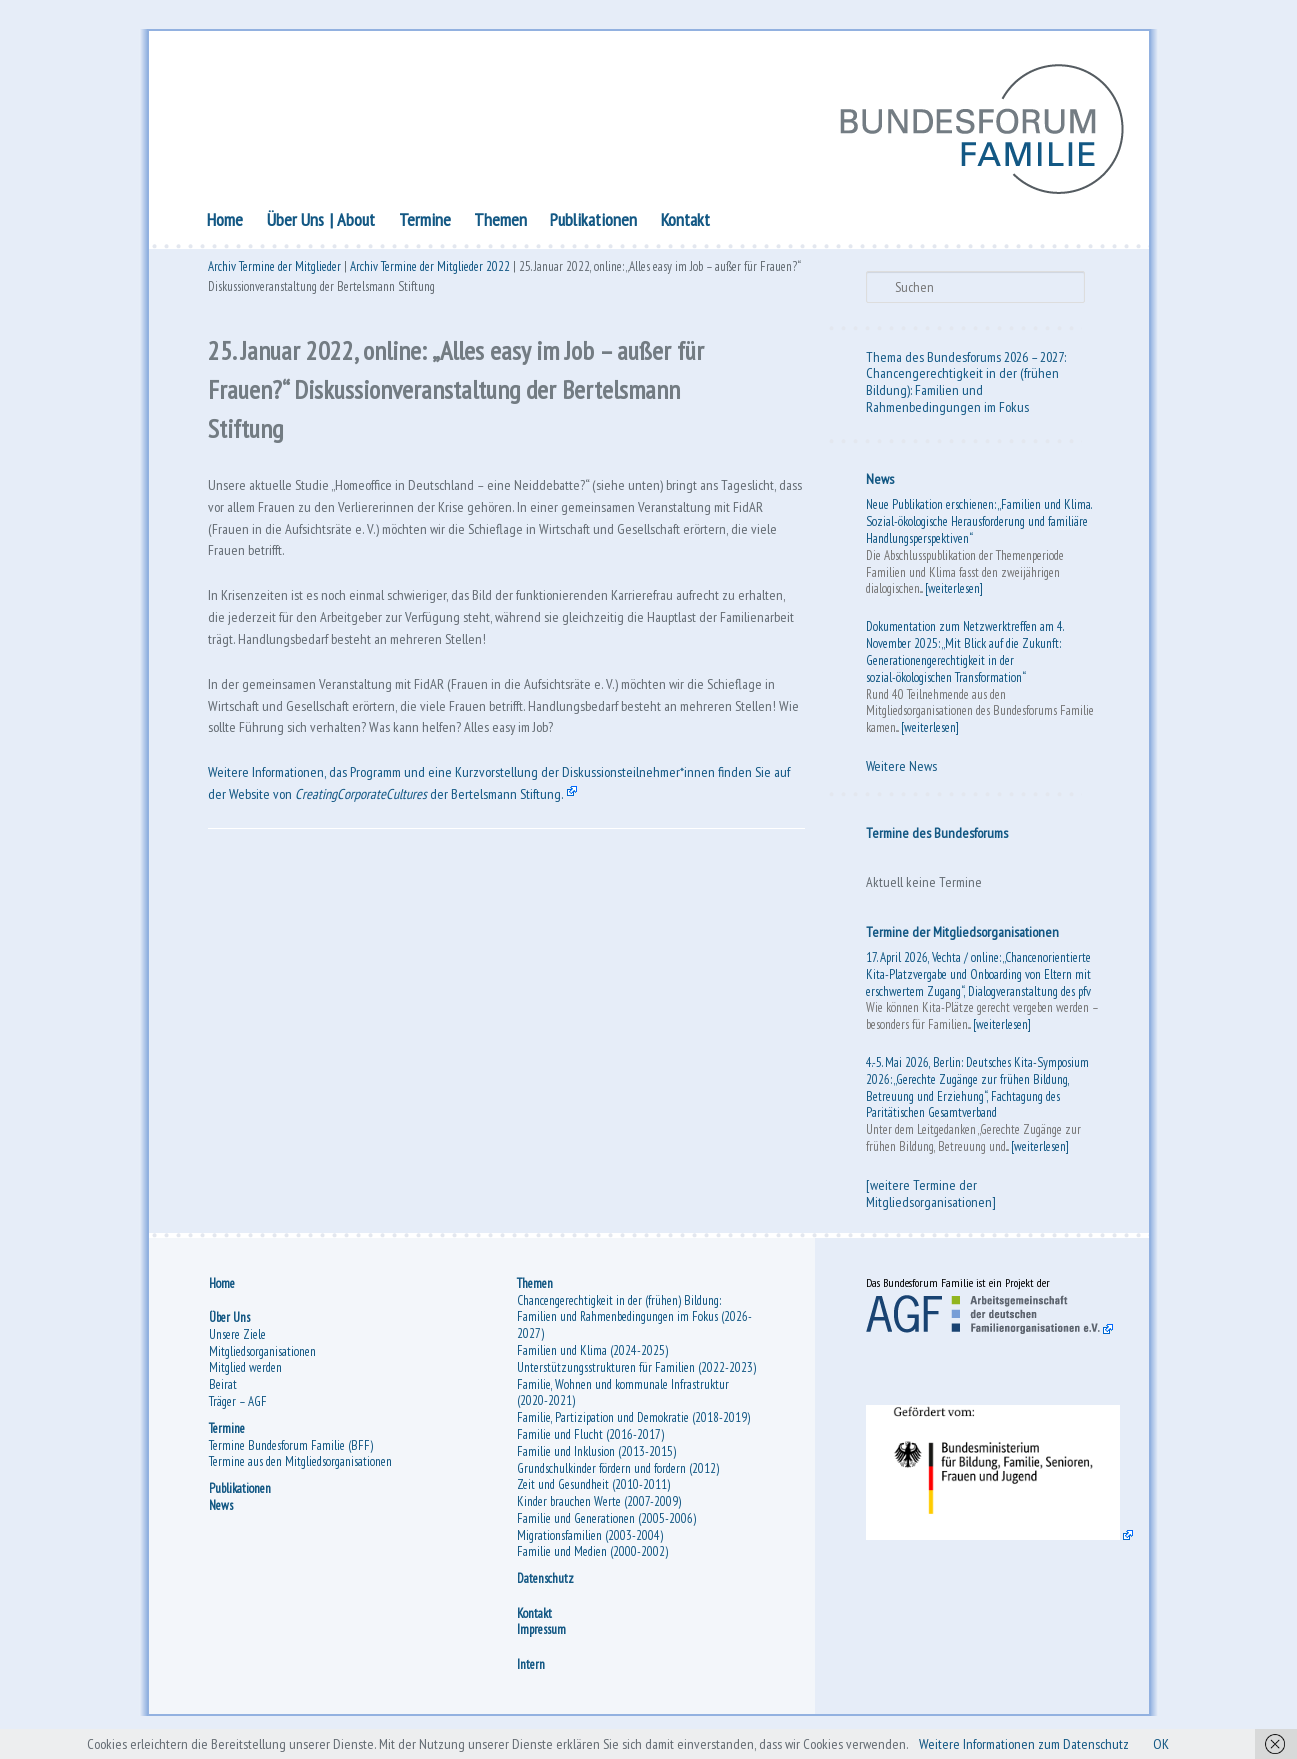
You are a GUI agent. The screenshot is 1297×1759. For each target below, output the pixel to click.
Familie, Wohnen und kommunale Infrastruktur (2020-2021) (623, 1401)
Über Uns (295, 222)
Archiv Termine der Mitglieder (274, 272)
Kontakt (685, 222)
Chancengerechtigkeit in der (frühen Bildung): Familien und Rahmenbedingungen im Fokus (962, 394)
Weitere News (901, 770)
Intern (531, 1672)
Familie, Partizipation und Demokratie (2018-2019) (633, 1425)
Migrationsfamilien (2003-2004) (590, 1543)
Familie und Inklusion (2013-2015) (596, 1459)
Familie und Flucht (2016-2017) (590, 1442)
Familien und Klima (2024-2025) (592, 1358)
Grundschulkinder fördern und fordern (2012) (618, 1476)
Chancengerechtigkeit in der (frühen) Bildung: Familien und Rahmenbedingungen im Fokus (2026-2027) (634, 1325)
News (880, 483)
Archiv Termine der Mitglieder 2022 (430, 272)
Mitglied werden (245, 1375)
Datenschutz (545, 1586)
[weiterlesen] (954, 592)
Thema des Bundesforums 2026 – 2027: (966, 360)
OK (1201, 1743)
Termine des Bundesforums (937, 836)
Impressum (541, 1637)
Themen (500, 222)
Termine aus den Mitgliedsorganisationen (300, 1469)
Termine (425, 222)
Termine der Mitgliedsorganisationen (962, 935)
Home (225, 222)
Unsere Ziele (237, 1342)
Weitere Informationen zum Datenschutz (1051, 1743)
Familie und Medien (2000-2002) (592, 1560)
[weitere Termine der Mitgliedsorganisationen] (931, 1196)
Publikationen (593, 222)
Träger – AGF (238, 1409)
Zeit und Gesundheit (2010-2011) (593, 1492)
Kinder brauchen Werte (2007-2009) (599, 1509)
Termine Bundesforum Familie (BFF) (291, 1453)
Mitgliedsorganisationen (262, 1359)
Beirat (223, 1392)
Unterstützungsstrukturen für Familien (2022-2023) (636, 1375)
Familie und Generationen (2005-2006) (606, 1526)
